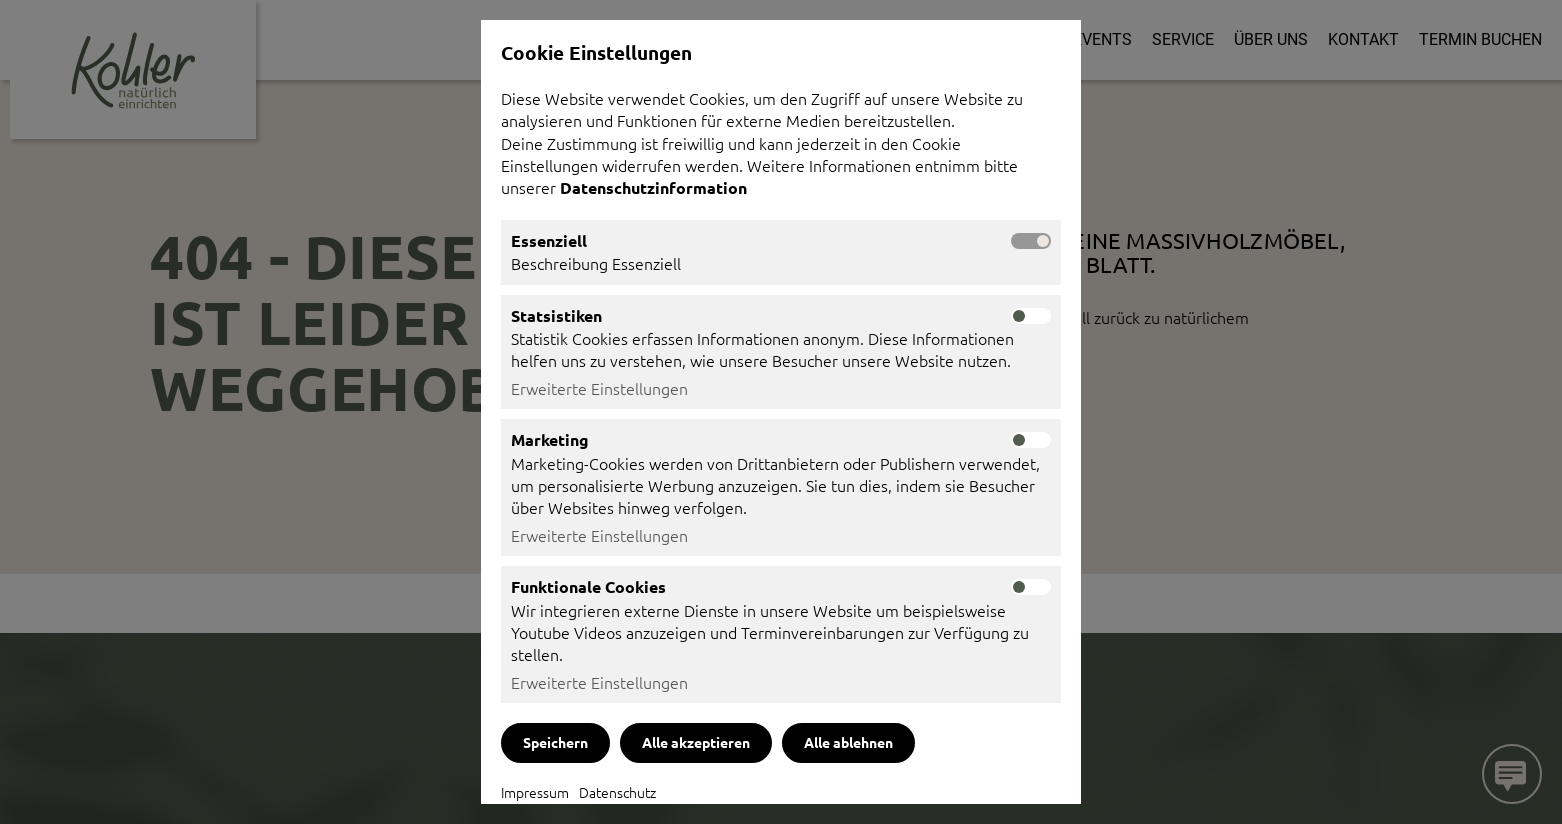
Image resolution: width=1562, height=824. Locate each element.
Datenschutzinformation (655, 187)
